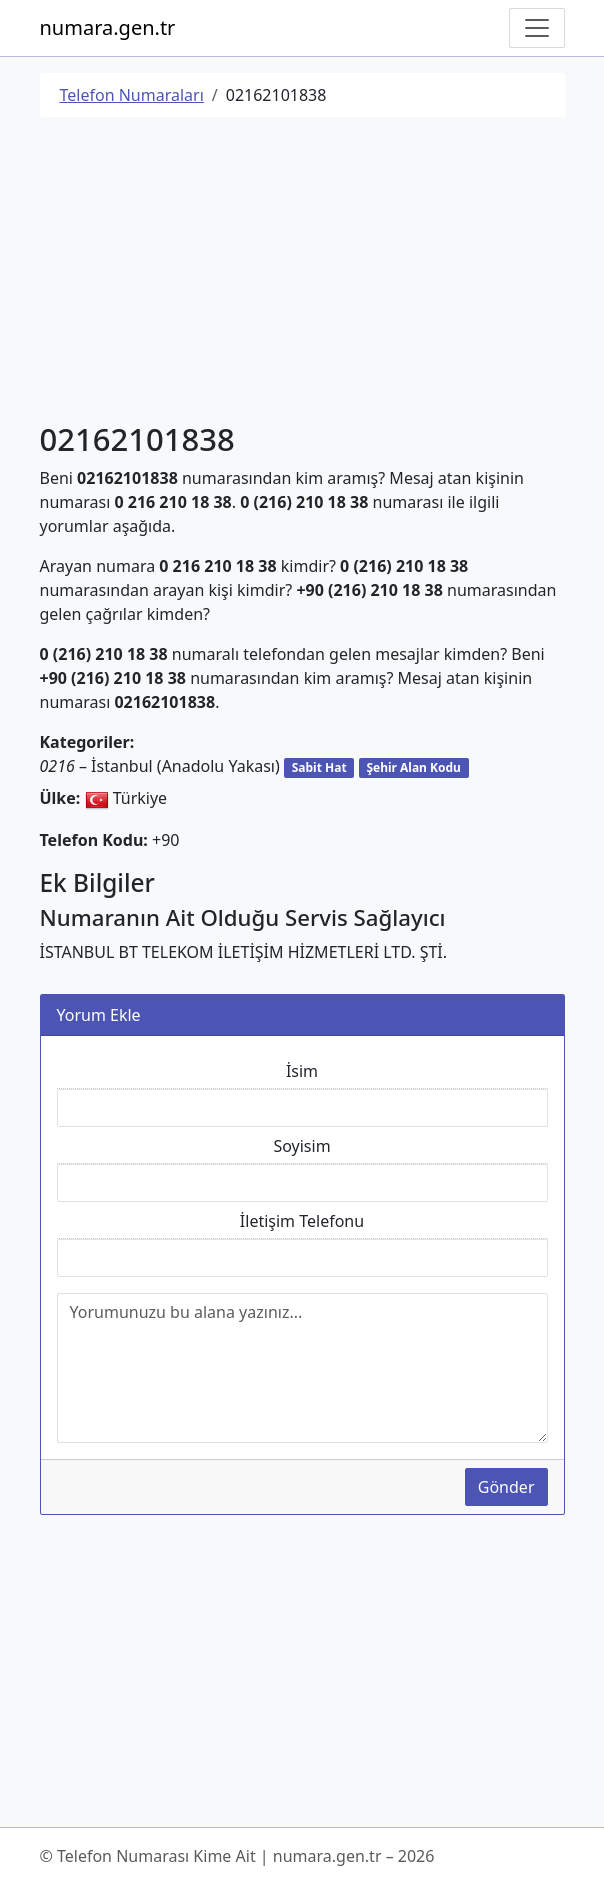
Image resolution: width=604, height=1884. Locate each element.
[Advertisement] (302, 273)
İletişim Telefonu (302, 1221)
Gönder (506, 1487)
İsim (302, 1071)
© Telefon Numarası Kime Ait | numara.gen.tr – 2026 (237, 1856)
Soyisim (301, 1146)
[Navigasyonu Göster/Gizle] (537, 28)
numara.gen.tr (108, 27)
